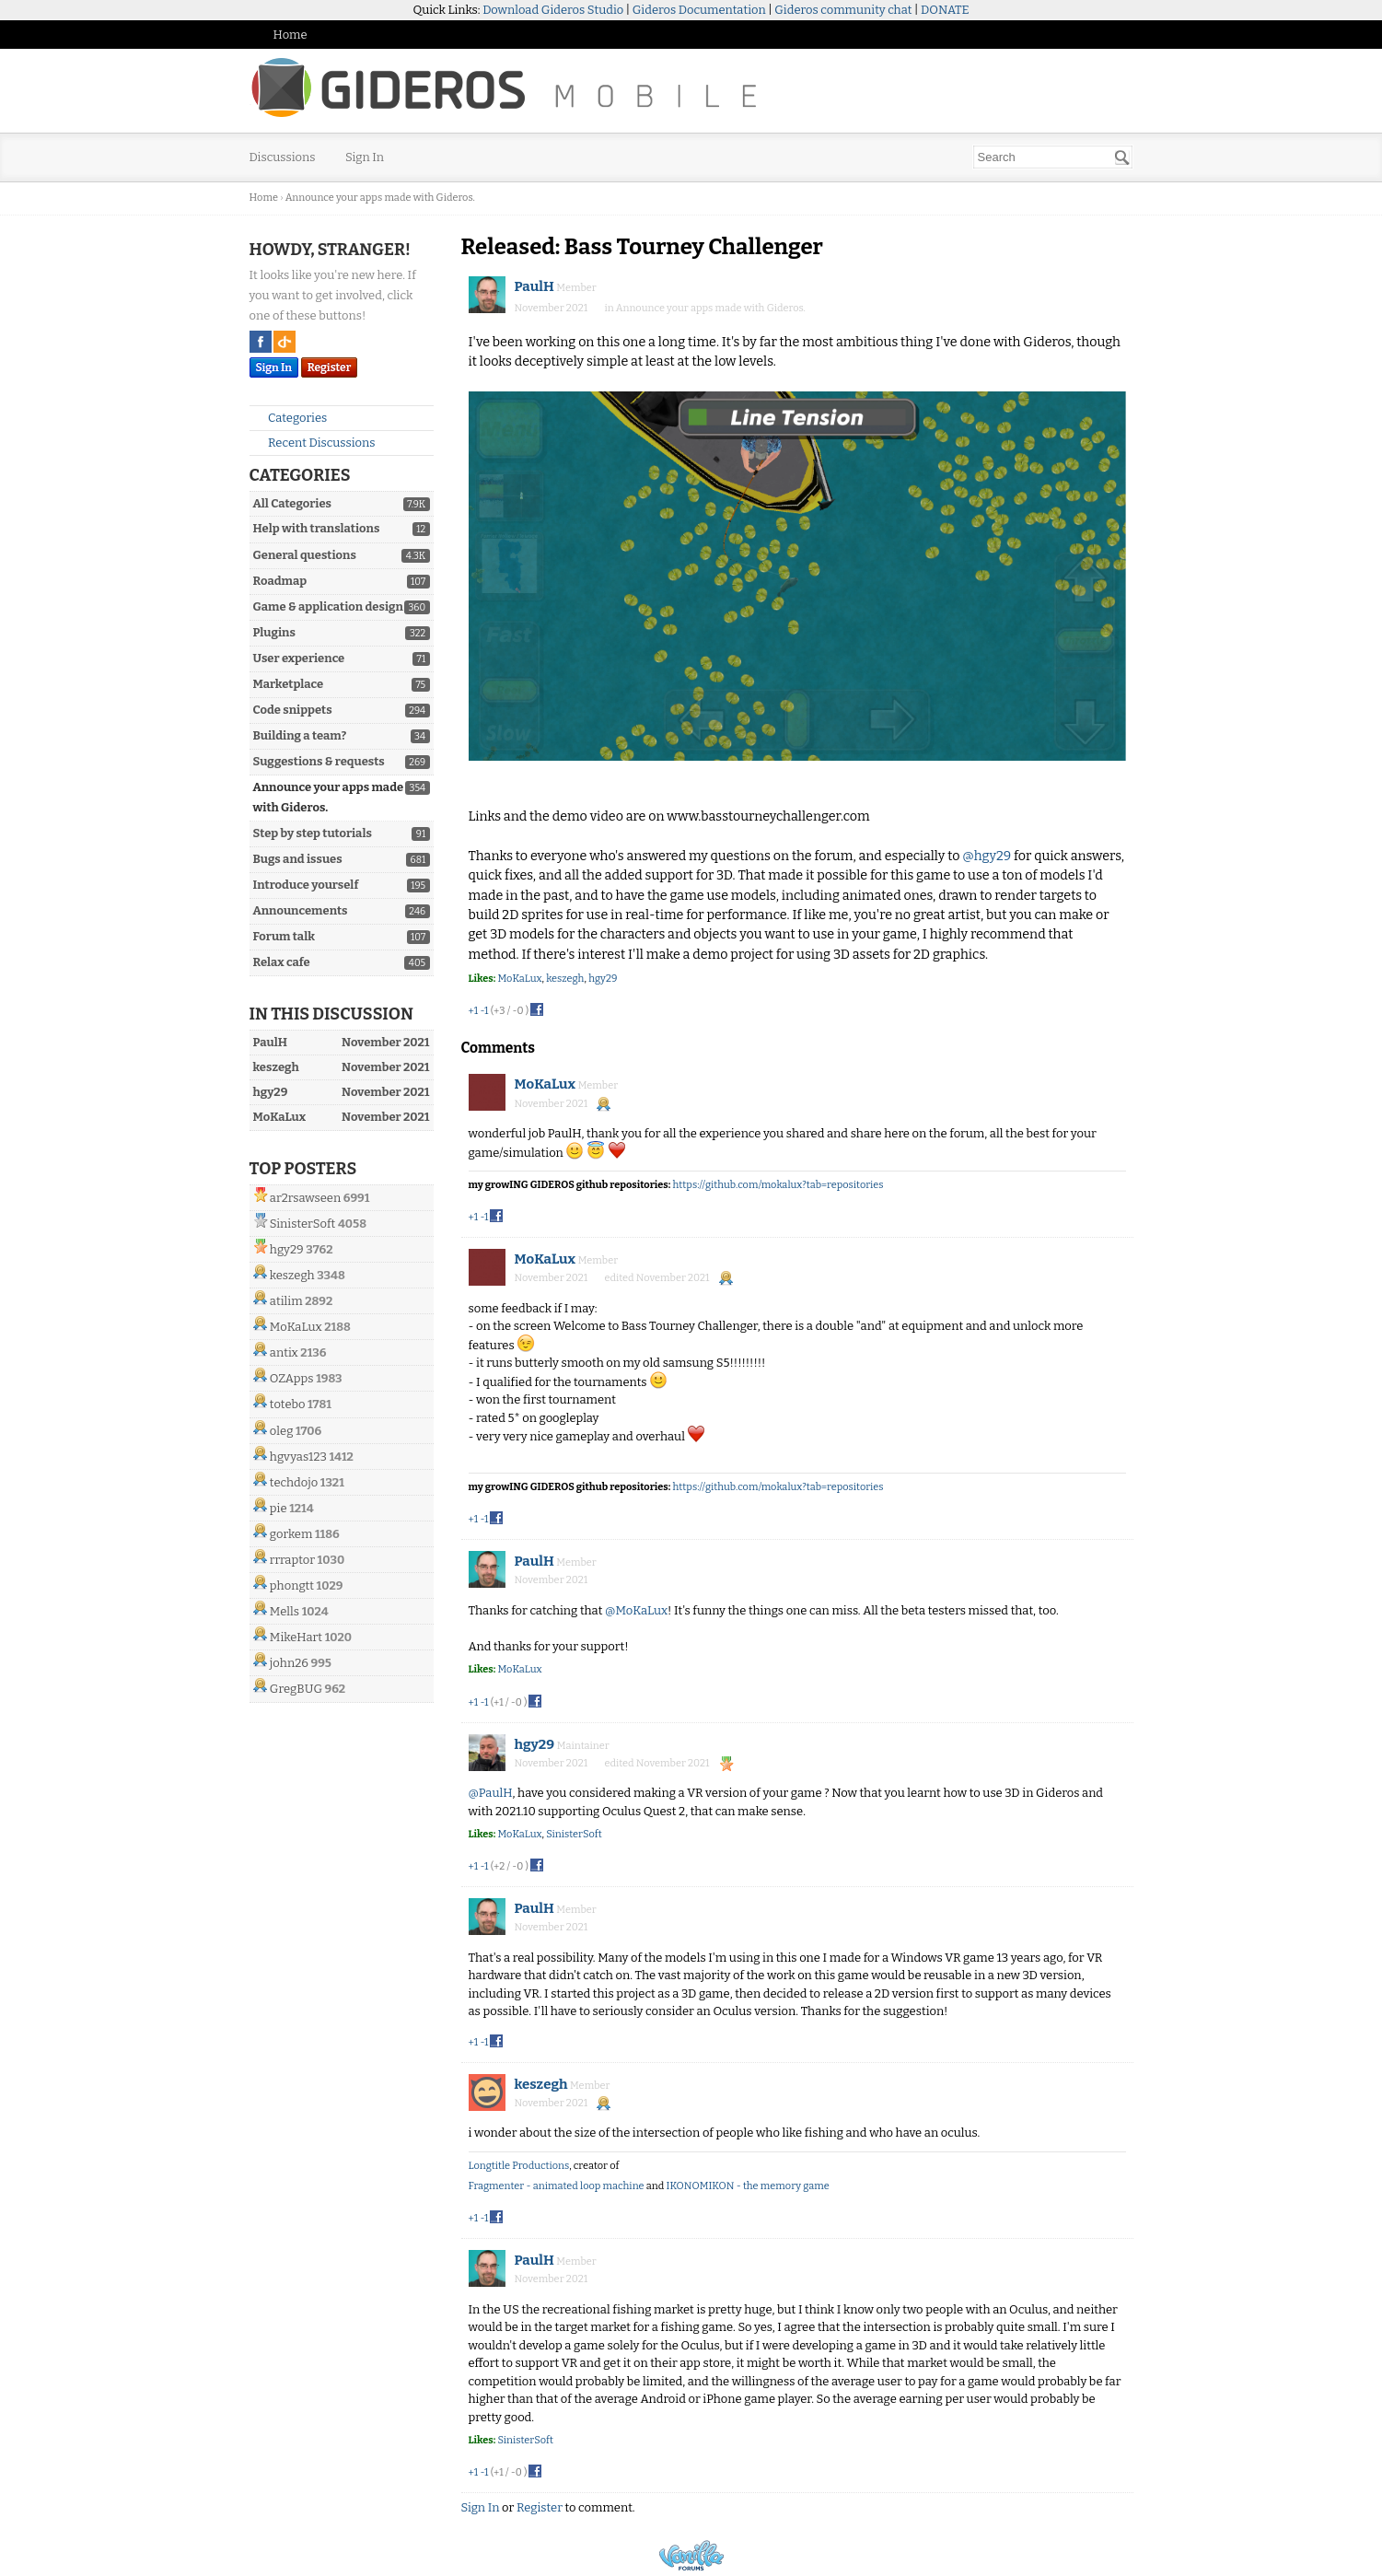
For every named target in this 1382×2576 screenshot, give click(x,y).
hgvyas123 (298, 1456)
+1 (474, 1011)
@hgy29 (986, 856)
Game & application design (328, 606)
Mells (284, 1611)
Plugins (274, 632)
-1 (484, 1011)
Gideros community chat (843, 10)
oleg (282, 1431)
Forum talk (284, 936)
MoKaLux (296, 1327)
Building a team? (300, 735)
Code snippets (292, 710)
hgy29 (287, 1249)
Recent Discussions (314, 442)
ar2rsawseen (305, 1198)
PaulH (534, 286)
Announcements (300, 910)
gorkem (291, 1534)
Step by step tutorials (312, 833)
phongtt (292, 1585)
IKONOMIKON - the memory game (748, 2186)
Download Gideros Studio (552, 10)
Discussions (283, 157)
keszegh (292, 1275)
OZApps (292, 1378)
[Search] (1122, 157)
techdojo (294, 1482)
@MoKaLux (636, 1610)
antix (284, 1352)
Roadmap (280, 581)
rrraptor (292, 1560)
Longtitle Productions (519, 2166)
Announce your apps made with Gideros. (711, 308)
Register (330, 367)
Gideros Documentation (699, 10)
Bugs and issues (298, 859)
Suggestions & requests (319, 761)
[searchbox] (1052, 157)
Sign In (364, 157)
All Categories (292, 503)
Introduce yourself (306, 885)
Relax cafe (281, 962)
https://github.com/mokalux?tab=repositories (778, 1185)
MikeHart (296, 1637)
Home (290, 34)
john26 (289, 1663)
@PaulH (491, 1793)
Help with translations (316, 528)
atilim (286, 1301)
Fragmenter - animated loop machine (557, 2186)
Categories (290, 418)
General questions (304, 555)
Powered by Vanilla (691, 2555)
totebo (288, 1404)
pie (278, 1508)
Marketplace (288, 684)
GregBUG (296, 1689)
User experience (299, 658)
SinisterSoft (302, 1223)
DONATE (945, 10)
